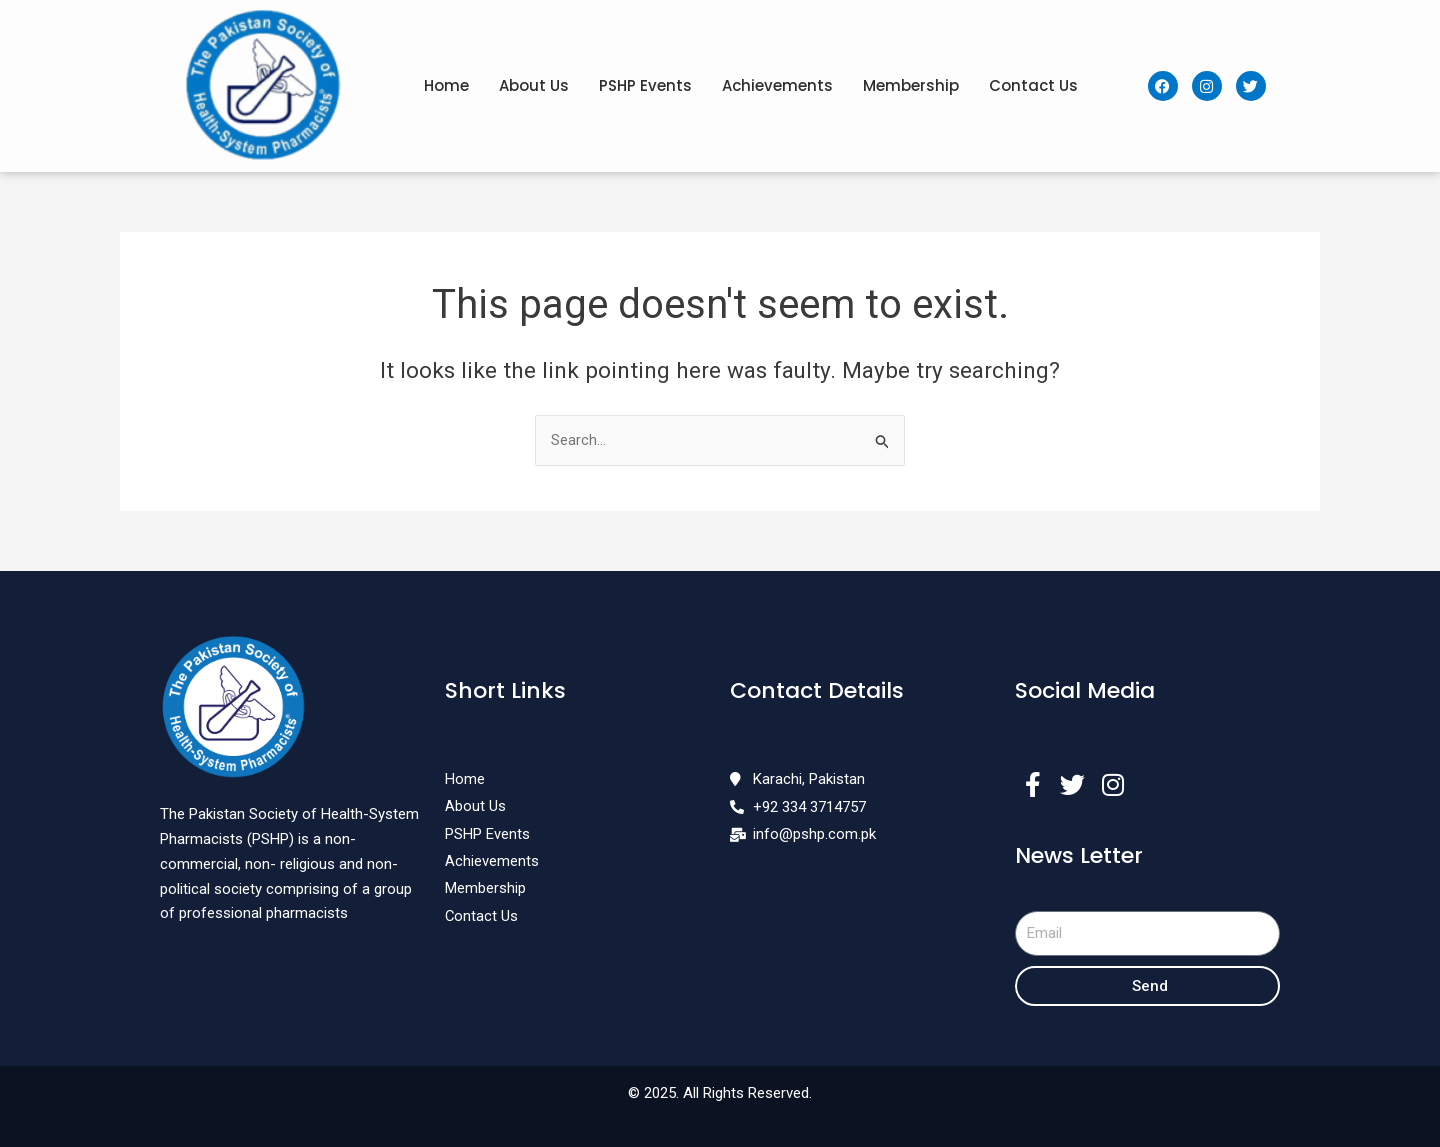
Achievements (777, 85)
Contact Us (1033, 85)
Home (446, 85)
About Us (534, 85)
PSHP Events (645, 85)
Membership (911, 85)
